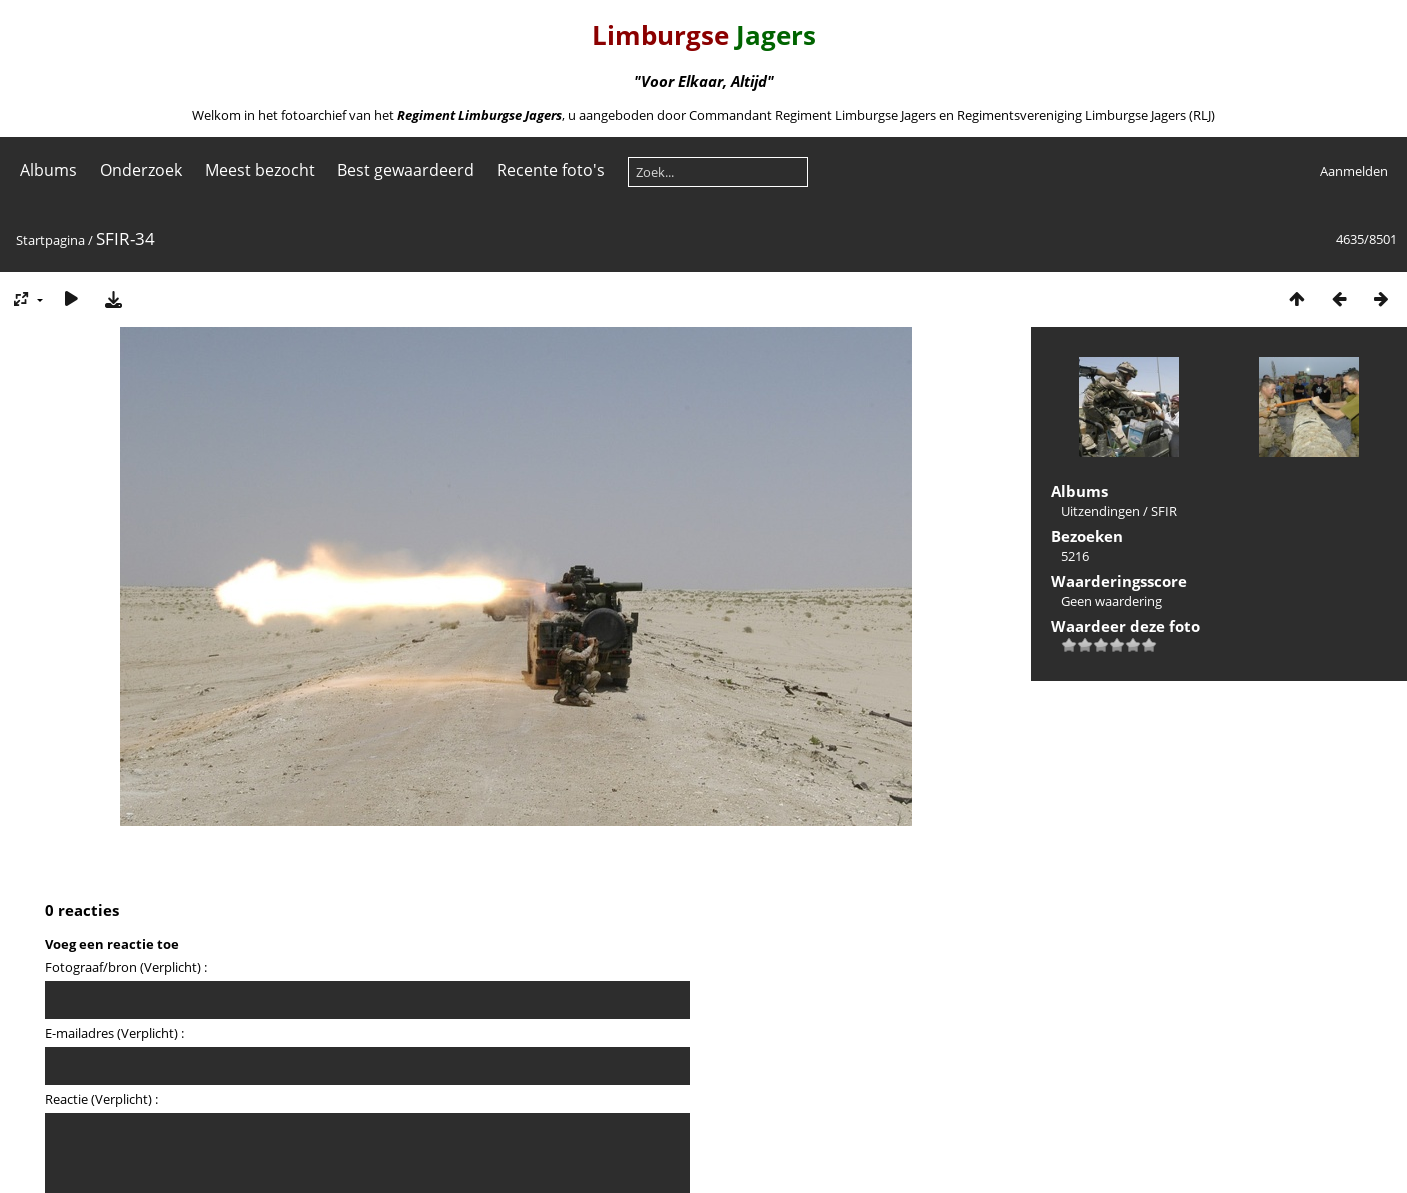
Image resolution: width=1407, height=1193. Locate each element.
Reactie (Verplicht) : (101, 1099)
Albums (48, 170)
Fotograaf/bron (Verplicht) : (126, 967)
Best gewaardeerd (405, 170)
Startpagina (50, 240)
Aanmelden (1354, 171)
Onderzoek (141, 170)
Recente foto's (551, 170)
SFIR (1164, 511)
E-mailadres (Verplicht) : (114, 1033)
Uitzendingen (1100, 511)
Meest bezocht (260, 170)
